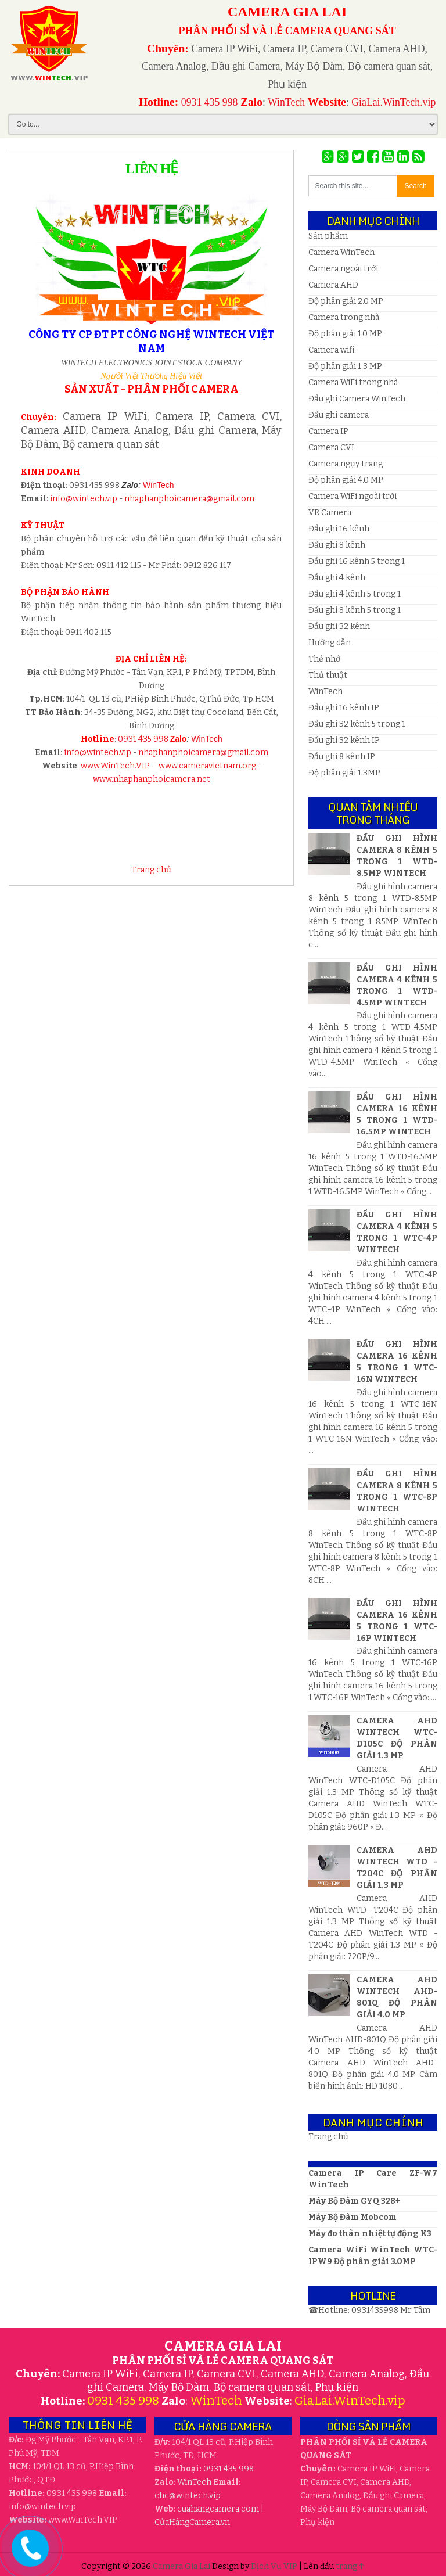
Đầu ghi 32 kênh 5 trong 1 (356, 724)
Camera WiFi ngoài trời (352, 496)
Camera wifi (331, 350)
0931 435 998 (209, 102)
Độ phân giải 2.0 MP (345, 301)
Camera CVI (331, 447)
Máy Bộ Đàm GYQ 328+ (354, 2201)
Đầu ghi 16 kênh (338, 529)
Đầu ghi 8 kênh (336, 545)
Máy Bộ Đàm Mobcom (352, 2217)
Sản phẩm (328, 236)
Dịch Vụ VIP (275, 2566)
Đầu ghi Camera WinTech (356, 399)
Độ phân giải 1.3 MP (345, 366)
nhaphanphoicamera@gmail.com (189, 499)
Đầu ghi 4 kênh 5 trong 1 (354, 594)
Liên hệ (151, 168)
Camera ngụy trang (345, 464)
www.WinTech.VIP (115, 766)
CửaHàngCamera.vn (192, 2522)
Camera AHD (333, 285)
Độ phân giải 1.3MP (344, 773)
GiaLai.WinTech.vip (393, 102)
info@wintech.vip (83, 499)
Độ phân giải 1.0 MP (345, 334)
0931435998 (375, 2310)
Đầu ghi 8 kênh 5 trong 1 (354, 610)
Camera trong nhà (343, 317)
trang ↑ (350, 2566)
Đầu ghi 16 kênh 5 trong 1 (356, 561)
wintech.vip (187, 2495)
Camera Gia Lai (182, 2566)
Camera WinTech (341, 252)
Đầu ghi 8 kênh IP (341, 756)
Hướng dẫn (329, 643)
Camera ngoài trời (343, 269)
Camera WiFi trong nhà (353, 382)
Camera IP (328, 431)
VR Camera (329, 513)
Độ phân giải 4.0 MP (345, 480)
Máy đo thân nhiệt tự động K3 (369, 2234)
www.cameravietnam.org (207, 766)
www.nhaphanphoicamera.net (151, 779)
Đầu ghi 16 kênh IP (343, 708)
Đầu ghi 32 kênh (339, 626)
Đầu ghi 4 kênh (336, 578)
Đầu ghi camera (338, 415)
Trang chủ (151, 870)
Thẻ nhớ (324, 659)
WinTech (286, 102)
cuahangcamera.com (218, 2509)
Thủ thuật (327, 675)
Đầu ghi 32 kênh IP (344, 740)
